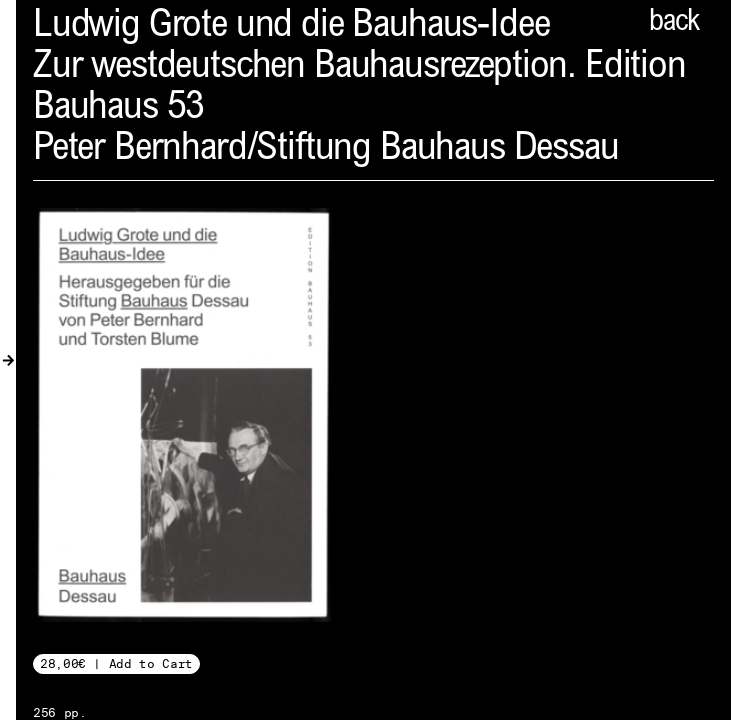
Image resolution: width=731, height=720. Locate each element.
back (674, 23)
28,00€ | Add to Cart (116, 663)
